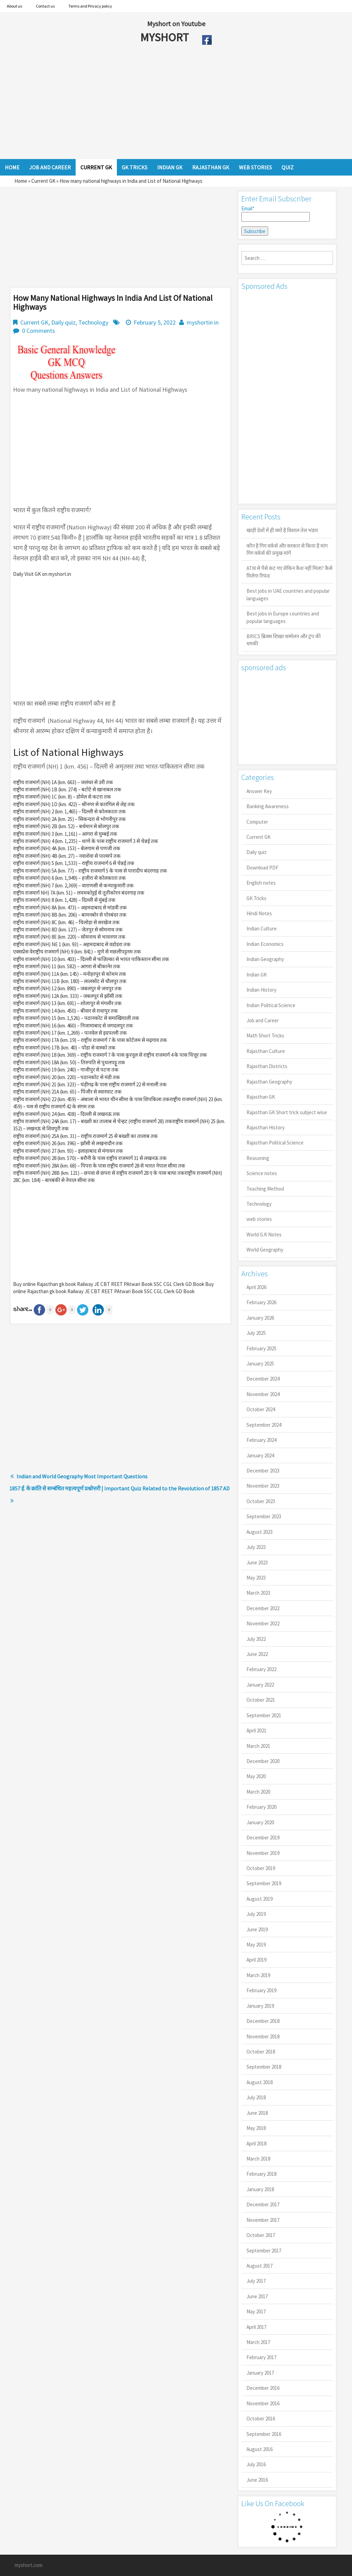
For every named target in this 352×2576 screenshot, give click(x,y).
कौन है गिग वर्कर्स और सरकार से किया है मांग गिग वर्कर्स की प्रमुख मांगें (287, 549)
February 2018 (261, 2174)
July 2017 (256, 2281)
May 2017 (256, 2311)
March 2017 (258, 2342)
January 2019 (260, 2006)
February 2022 (261, 1669)
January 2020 (260, 1822)
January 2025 (260, 1363)
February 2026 (261, 1302)
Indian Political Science (270, 1005)
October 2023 (260, 1501)
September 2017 (263, 2250)
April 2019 (256, 1959)
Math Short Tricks (265, 1035)
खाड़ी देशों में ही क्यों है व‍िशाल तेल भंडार (282, 530)
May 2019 (256, 1944)
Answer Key (259, 791)
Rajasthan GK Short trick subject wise (286, 1112)
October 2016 (260, 2418)
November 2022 (262, 1623)
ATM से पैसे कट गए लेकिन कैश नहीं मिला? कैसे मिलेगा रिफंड (289, 572)
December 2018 (262, 2021)
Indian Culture (261, 928)
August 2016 (259, 2449)
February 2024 (261, 1440)
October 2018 (260, 2051)
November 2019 (262, 1853)
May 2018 (256, 2128)
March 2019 (258, 1975)
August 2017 (259, 2265)
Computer (257, 822)
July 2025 (256, 1333)
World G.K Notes (264, 1234)
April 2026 (256, 1287)
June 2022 (257, 1654)
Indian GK (256, 974)
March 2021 (258, 1746)
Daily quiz (63, 322)
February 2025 (261, 1348)
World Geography (264, 1249)
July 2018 (256, 2097)
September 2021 (263, 1715)
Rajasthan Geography (269, 1081)
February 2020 (261, 1807)
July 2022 (256, 1639)
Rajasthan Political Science (275, 1142)
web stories (259, 1219)
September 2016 (263, 2434)
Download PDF (262, 867)
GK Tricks (256, 898)
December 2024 (262, 1378)
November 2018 (262, 2036)
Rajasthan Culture (265, 1051)
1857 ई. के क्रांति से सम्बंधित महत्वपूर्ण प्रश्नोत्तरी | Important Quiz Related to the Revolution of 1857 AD (119, 1488)
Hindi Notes (259, 913)
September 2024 (263, 1425)
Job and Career (262, 1020)
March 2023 (258, 1593)
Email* (275, 213)
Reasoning (257, 1158)
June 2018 (257, 2113)
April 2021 (256, 1730)
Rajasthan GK (260, 1097)
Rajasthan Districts (266, 1066)
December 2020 (262, 1761)
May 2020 (256, 1776)
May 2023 (256, 1577)
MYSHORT (165, 37)
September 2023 (263, 1516)
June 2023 (257, 1562)
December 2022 (262, 1608)
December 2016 (262, 2388)
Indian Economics (265, 944)
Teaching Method (265, 1188)
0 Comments (38, 331)
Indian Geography (265, 959)
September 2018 (263, 2066)
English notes (261, 882)
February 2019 (261, 1990)
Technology (93, 322)
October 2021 (260, 1700)
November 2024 (262, 1394)
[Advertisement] (150, 104)
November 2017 (262, 2220)
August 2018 (259, 2082)
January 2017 (260, 2372)
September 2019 (263, 1883)
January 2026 (260, 1318)
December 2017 (262, 2204)
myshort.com (28, 2565)
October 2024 (260, 1409)
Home (20, 181)
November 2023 (262, 1485)
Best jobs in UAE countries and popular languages (288, 594)
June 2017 (257, 2296)
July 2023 (256, 1547)
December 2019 (262, 1837)
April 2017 (256, 2327)
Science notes (261, 1173)
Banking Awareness (267, 806)
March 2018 (258, 2158)
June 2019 (257, 1929)
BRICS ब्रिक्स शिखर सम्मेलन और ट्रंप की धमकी (283, 640)
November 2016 (262, 2403)
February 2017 (261, 2357)
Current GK (43, 181)
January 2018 (260, 2189)
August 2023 (259, 1532)
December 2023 (262, 1470)
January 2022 (260, 1684)
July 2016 (256, 2464)
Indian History (261, 989)
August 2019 (259, 1899)
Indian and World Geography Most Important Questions (81, 1476)
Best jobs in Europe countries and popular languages (282, 617)
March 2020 (258, 1791)
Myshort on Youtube (176, 23)
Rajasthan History (265, 1127)
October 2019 (260, 1868)
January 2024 (260, 1455)
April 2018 (256, 2143)
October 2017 (260, 2235)
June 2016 (257, 2480)
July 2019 (256, 1914)
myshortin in (203, 322)
